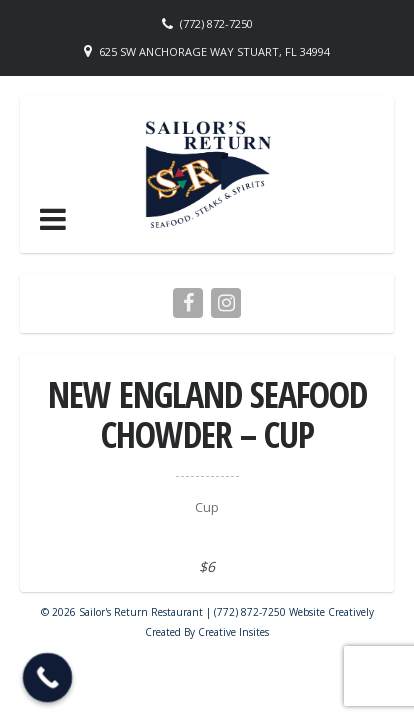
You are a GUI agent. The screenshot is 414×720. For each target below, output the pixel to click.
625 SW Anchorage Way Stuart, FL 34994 (214, 51)
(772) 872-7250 (216, 23)
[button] (53, 219)
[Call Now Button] (48, 678)
